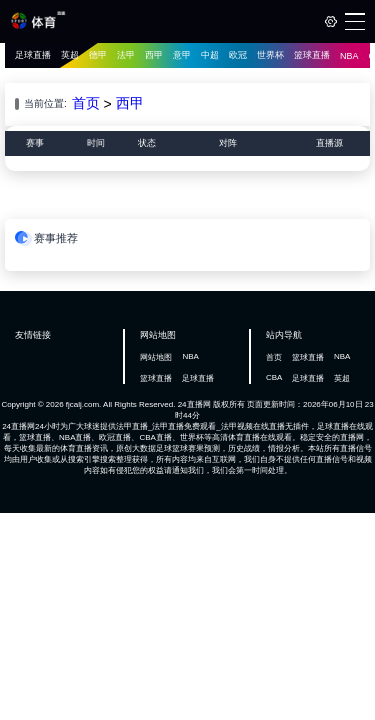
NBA (349, 56)
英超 (70, 55)
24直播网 (194, 404)
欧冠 (238, 55)
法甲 (126, 55)
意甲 (182, 55)
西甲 (154, 55)
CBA (274, 377)
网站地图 (156, 357)
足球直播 (33, 55)
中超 (210, 55)
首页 (86, 103)
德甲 (98, 55)
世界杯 (270, 55)
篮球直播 (312, 55)
